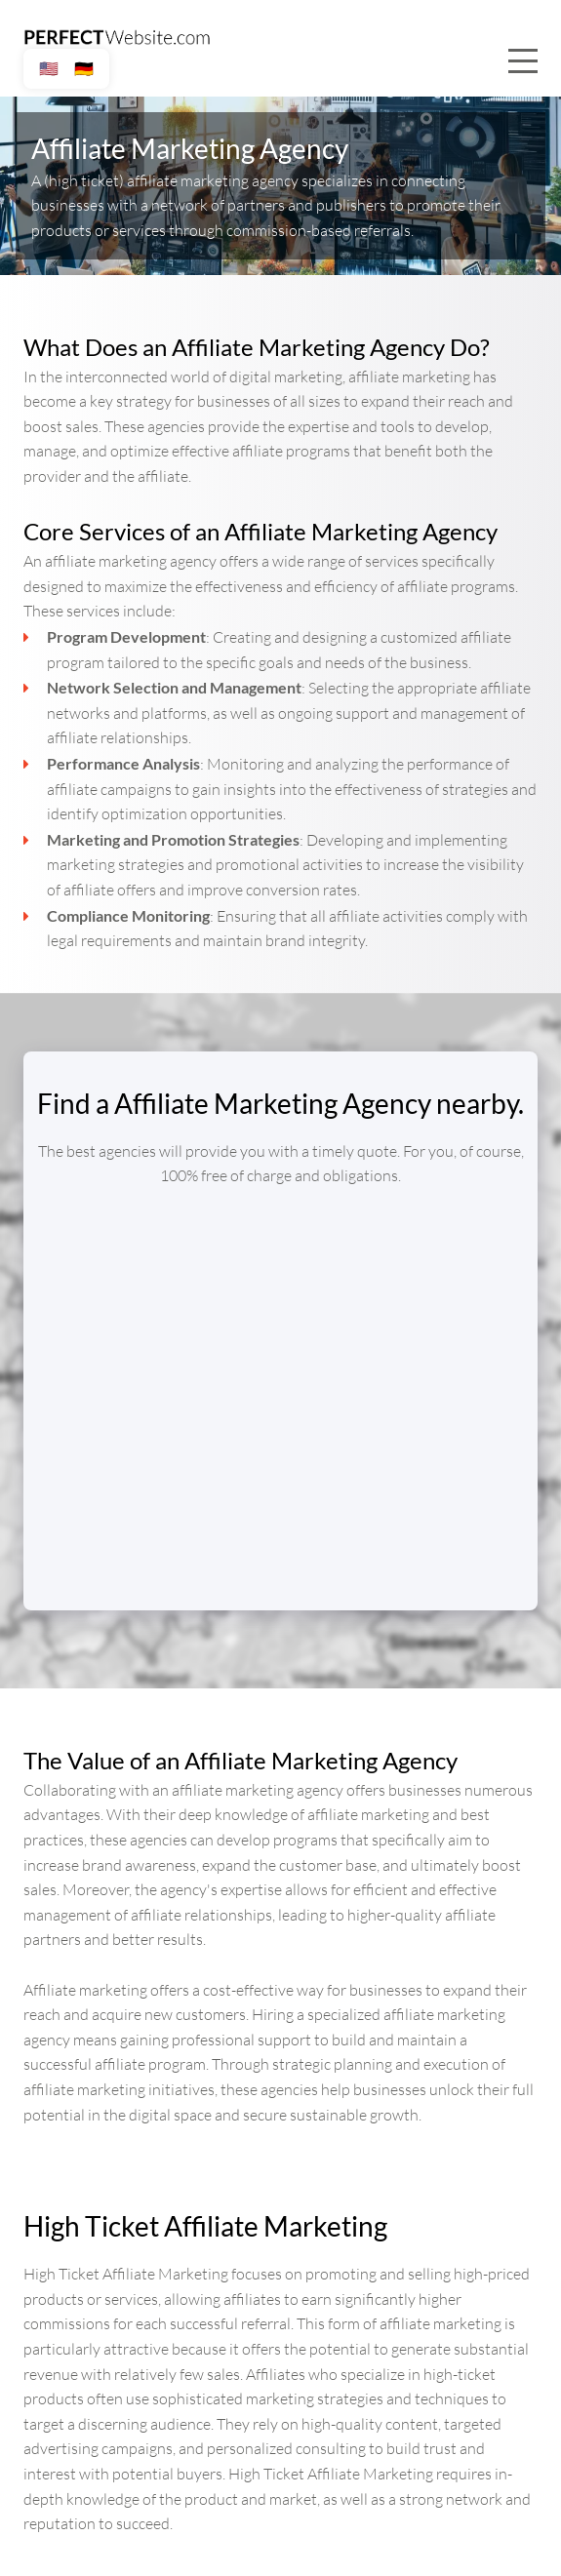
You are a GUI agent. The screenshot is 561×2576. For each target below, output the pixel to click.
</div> (280, 1384)
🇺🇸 (49, 68)
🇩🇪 (84, 68)
